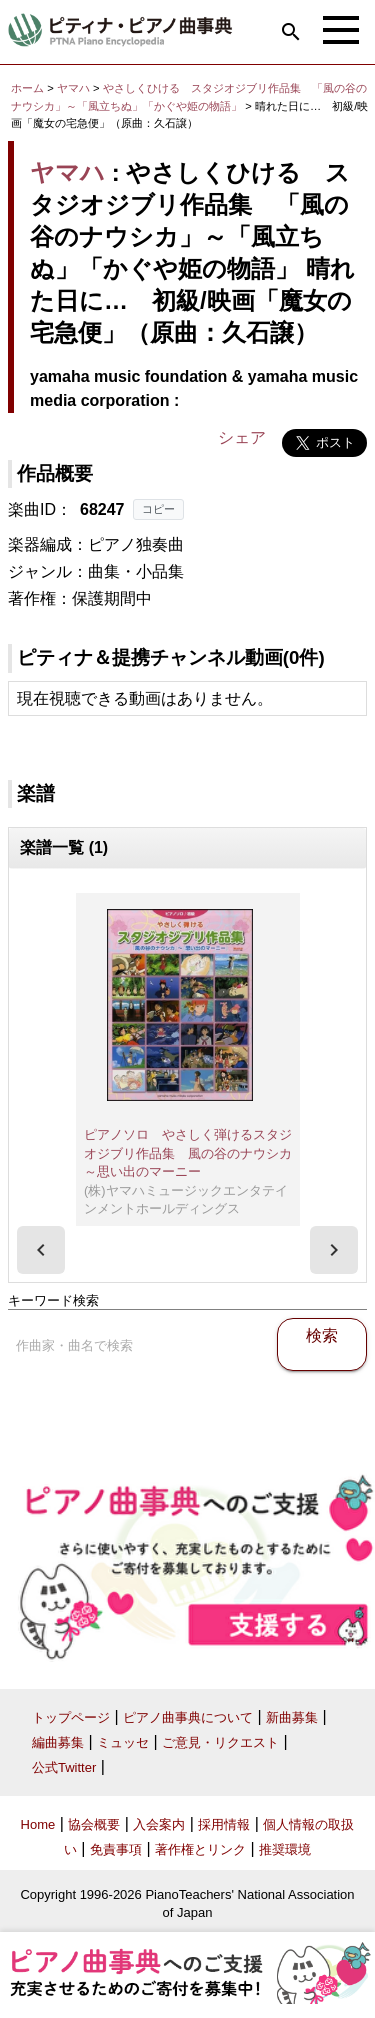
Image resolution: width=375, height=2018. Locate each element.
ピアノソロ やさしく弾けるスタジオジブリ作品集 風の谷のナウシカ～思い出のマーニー (188, 1153)
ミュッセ (123, 1742)
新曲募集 (292, 1717)
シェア (242, 437)
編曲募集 (58, 1742)
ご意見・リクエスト (220, 1742)
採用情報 (224, 1824)
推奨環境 (285, 1849)
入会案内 (159, 1824)
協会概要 (94, 1824)
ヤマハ (73, 88)
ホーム (27, 88)
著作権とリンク (200, 1849)
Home (38, 1824)
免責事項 (116, 1849)
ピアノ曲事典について (188, 1717)
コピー (158, 509)
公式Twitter (64, 1767)
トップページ (71, 1717)
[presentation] (41, 1250)
